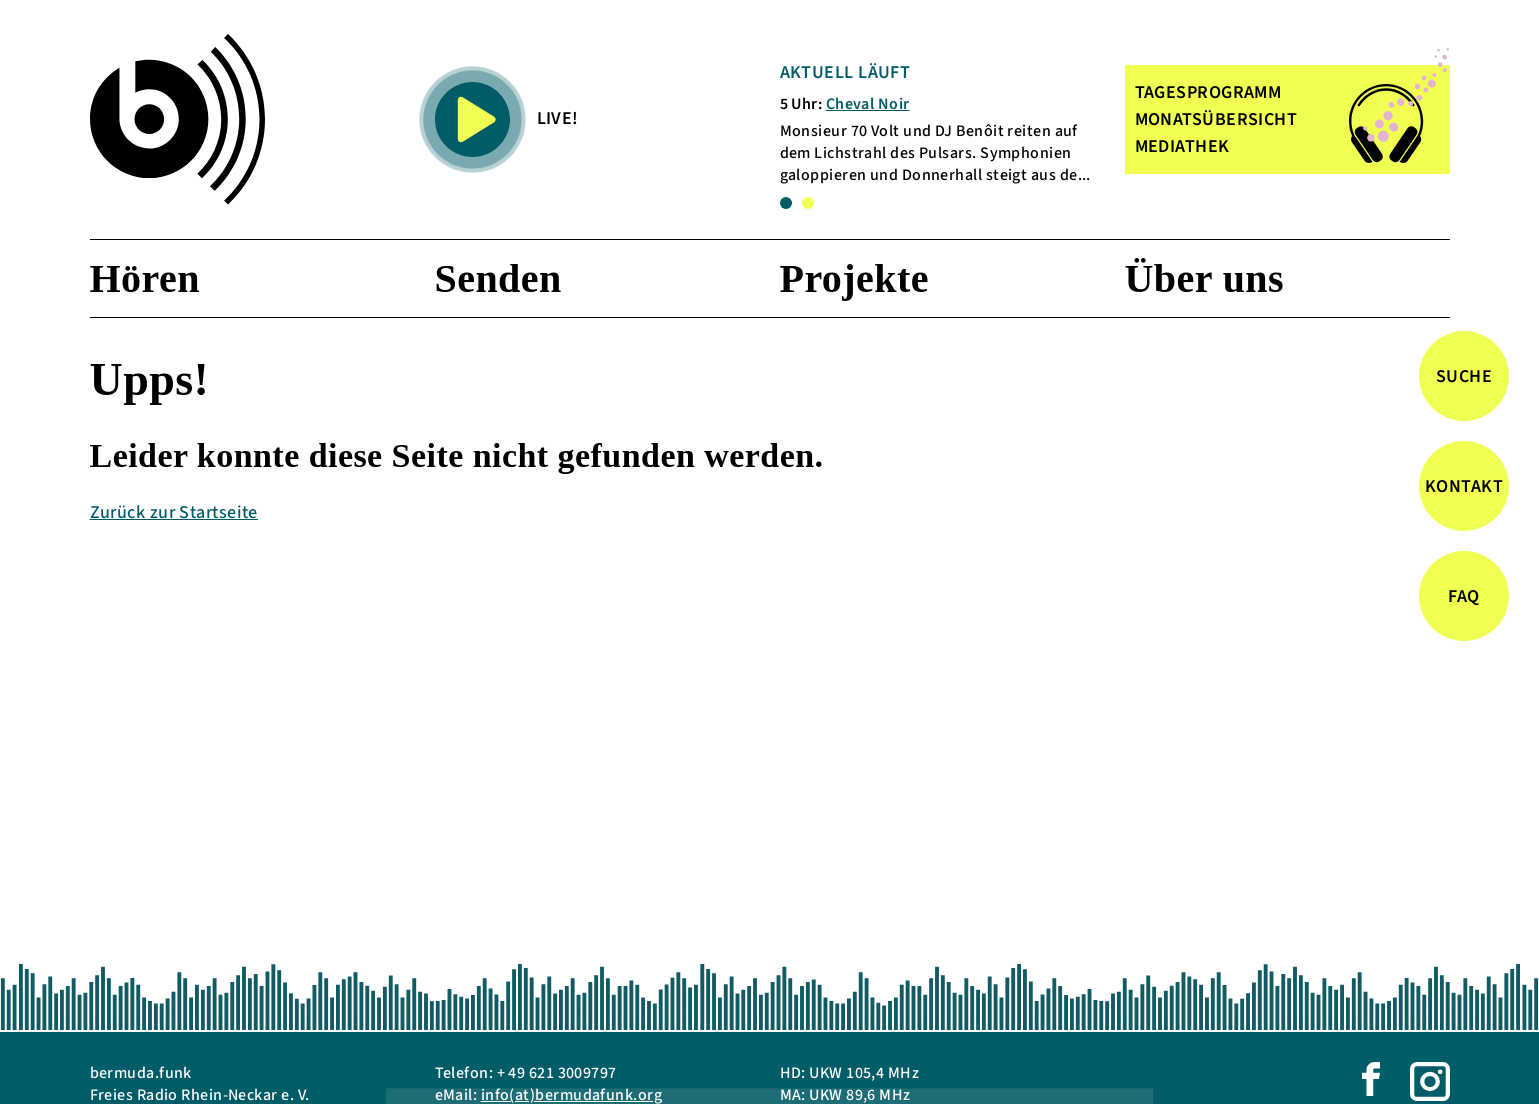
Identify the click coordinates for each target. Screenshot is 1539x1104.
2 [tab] (808, 203)
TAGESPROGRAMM (1208, 92)
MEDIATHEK (1182, 146)
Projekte (854, 278)
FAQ (1463, 596)
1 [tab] (786, 203)
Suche (1464, 376)
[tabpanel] (939, 123)
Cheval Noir (868, 104)
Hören (145, 278)
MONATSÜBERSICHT (1216, 119)
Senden (498, 278)
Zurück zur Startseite (174, 512)
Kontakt (1464, 486)
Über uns (1205, 278)
